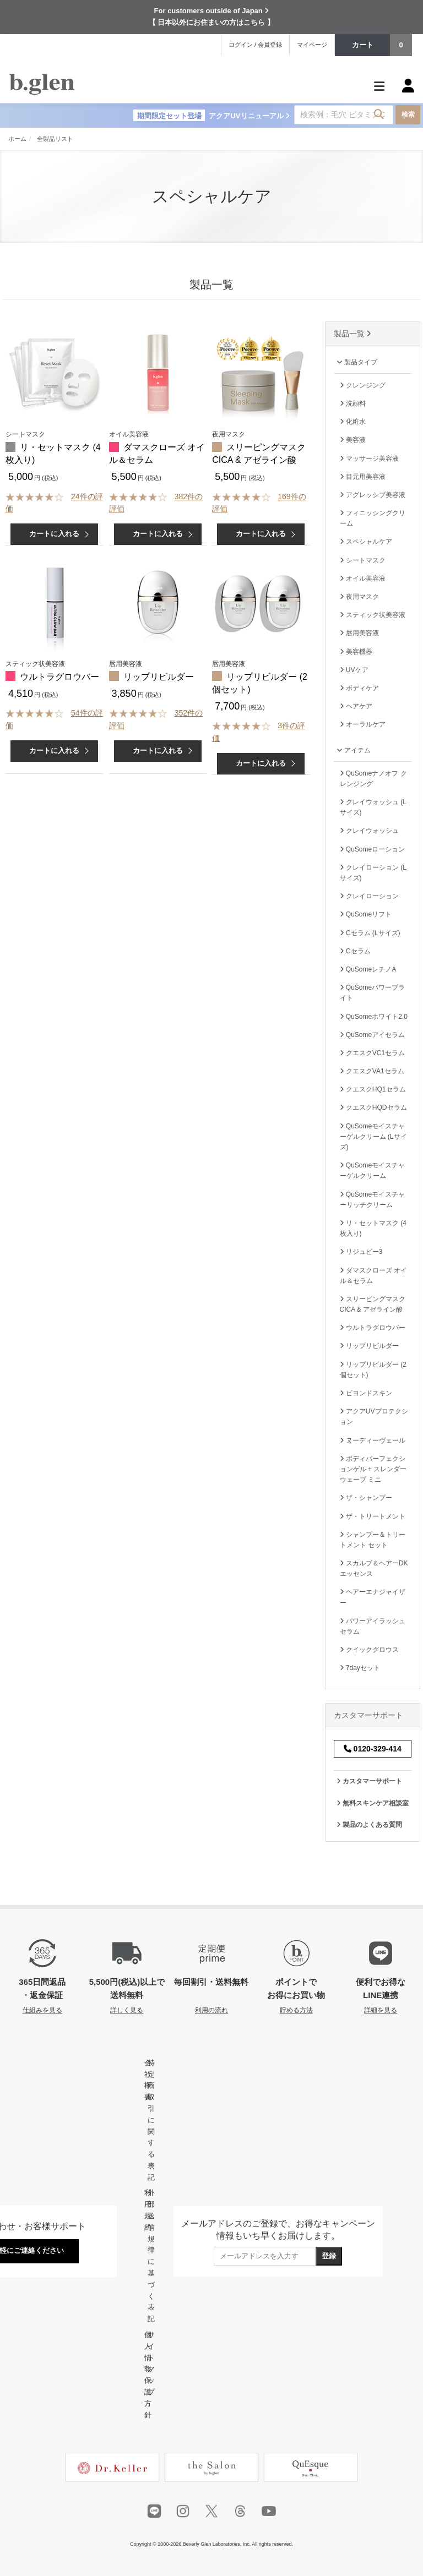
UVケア (354, 670)
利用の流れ (211, 2009)
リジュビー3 (361, 1252)
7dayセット (360, 1668)
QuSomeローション (372, 849)
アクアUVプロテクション (374, 1416)
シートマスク (363, 560)
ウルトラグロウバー (59, 676)
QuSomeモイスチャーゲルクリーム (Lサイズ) (373, 1136)
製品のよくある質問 (369, 1825)
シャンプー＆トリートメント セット (372, 1540)
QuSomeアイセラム (372, 1035)
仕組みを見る (42, 2009)
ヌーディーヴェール (372, 1440)
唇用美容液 (359, 633)
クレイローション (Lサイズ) (373, 873)
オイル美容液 (363, 578)
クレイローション (369, 896)
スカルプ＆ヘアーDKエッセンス (374, 1568)
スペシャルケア (366, 541)
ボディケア (359, 688)
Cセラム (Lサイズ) (370, 933)
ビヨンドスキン (366, 1393)
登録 (329, 2256)
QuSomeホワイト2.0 (374, 1016)
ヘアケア (356, 706)
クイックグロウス (369, 1649)
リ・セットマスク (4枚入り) (373, 1228)
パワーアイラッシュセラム (372, 1626)
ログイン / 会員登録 (255, 44)
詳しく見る (126, 2009)
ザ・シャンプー (366, 1498)
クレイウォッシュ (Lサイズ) (373, 807)
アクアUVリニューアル (211, 116)
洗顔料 (353, 403)
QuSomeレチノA (368, 969)
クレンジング (363, 385)
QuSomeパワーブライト (372, 993)
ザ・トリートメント (372, 1516)
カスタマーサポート (369, 1781)
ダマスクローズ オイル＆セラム (374, 1276)
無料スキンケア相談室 (373, 1803)
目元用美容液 (363, 477)
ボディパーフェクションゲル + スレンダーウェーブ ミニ (373, 1469)
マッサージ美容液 (369, 458)
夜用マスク (359, 597)
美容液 (353, 440)
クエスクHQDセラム (373, 1107)
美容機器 (356, 652)
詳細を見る (380, 2009)
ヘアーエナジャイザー (372, 1597)
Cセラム (355, 951)
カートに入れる (54, 534)
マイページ (312, 44)
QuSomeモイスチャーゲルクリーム (372, 1170)
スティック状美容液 (372, 615)
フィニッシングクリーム (372, 518)
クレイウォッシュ (369, 830)
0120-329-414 (373, 1748)
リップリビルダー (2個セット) (373, 1370)
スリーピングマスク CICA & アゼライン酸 (372, 1304)
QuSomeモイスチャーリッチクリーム (372, 1200)
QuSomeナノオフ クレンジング (373, 778)
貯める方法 (296, 2009)
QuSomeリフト (366, 914)
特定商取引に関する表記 (151, 2120)
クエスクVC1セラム (372, 1053)
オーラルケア (363, 724)
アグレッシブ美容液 (372, 495)
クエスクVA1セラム (372, 1071)
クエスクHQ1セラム (373, 1089)
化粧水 (353, 421)
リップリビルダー (158, 676)
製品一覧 (353, 333)
